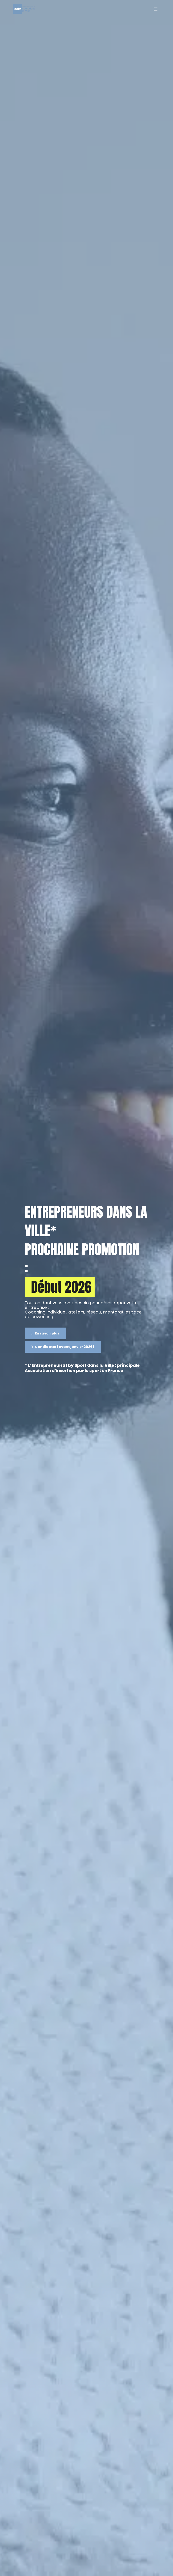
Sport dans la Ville (94, 1365)
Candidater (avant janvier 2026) (63, 1346)
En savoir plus (45, 1333)
